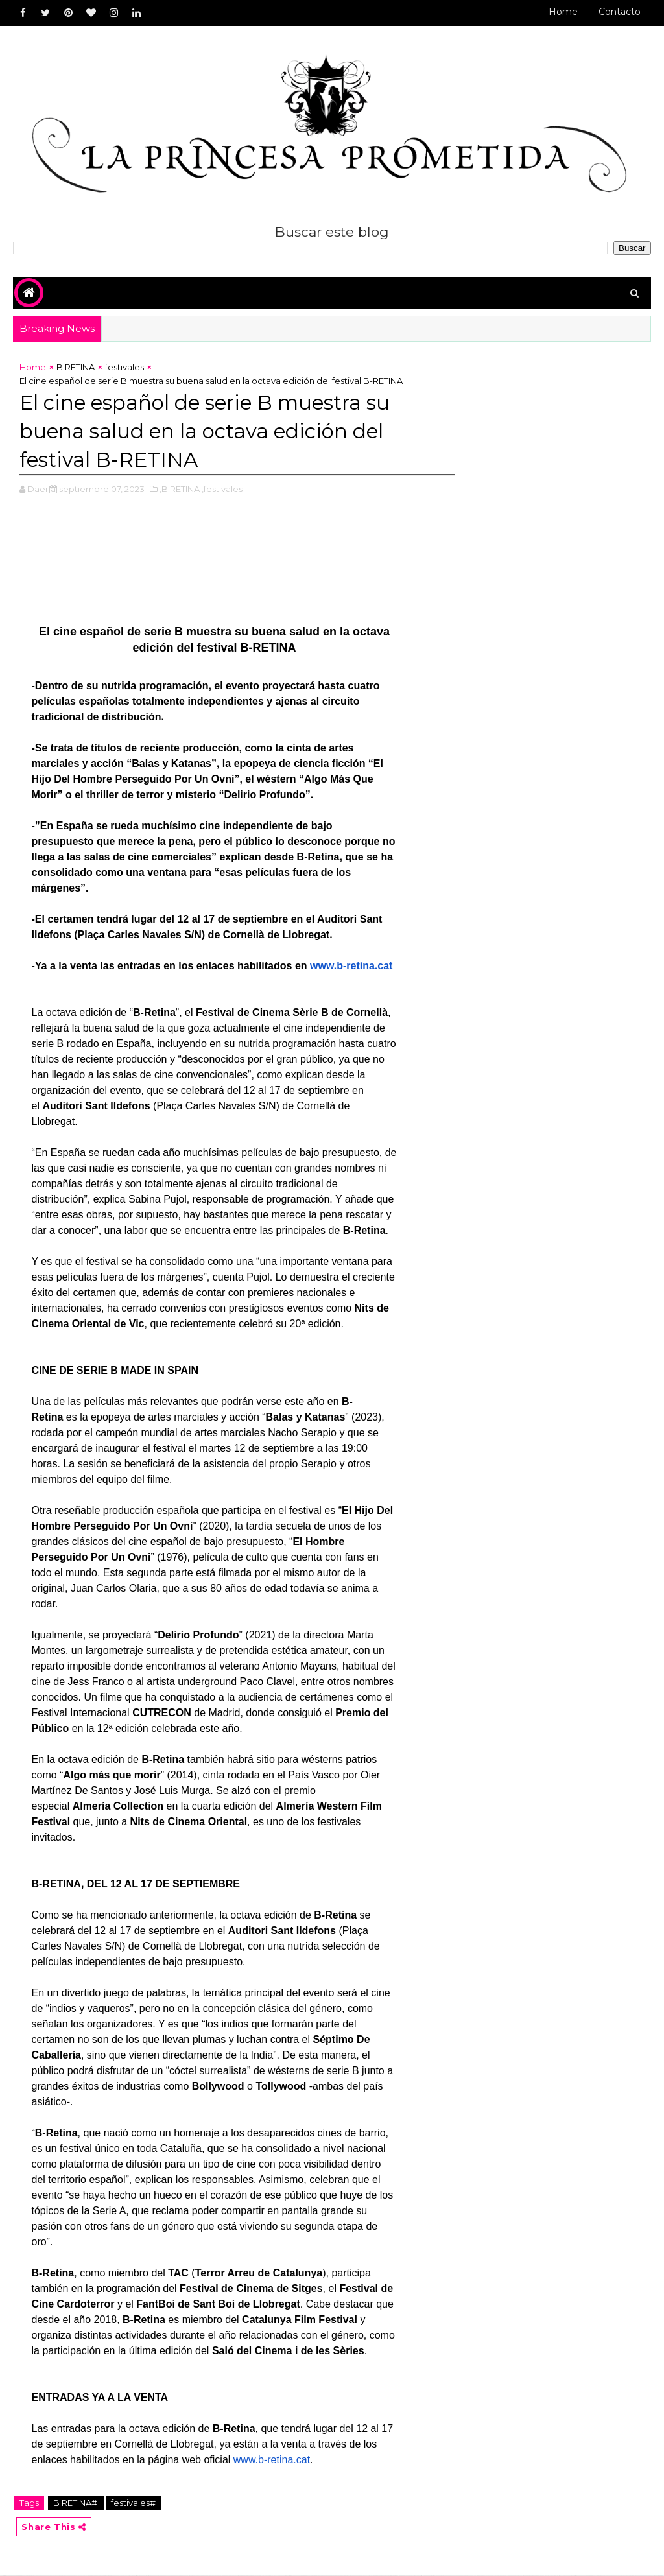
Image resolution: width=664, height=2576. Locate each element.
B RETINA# (76, 2503)
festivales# (133, 2503)
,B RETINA (180, 489)
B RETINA (75, 367)
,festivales (222, 489)
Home (563, 12)
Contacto (620, 12)
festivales (124, 367)
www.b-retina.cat (351, 966)
